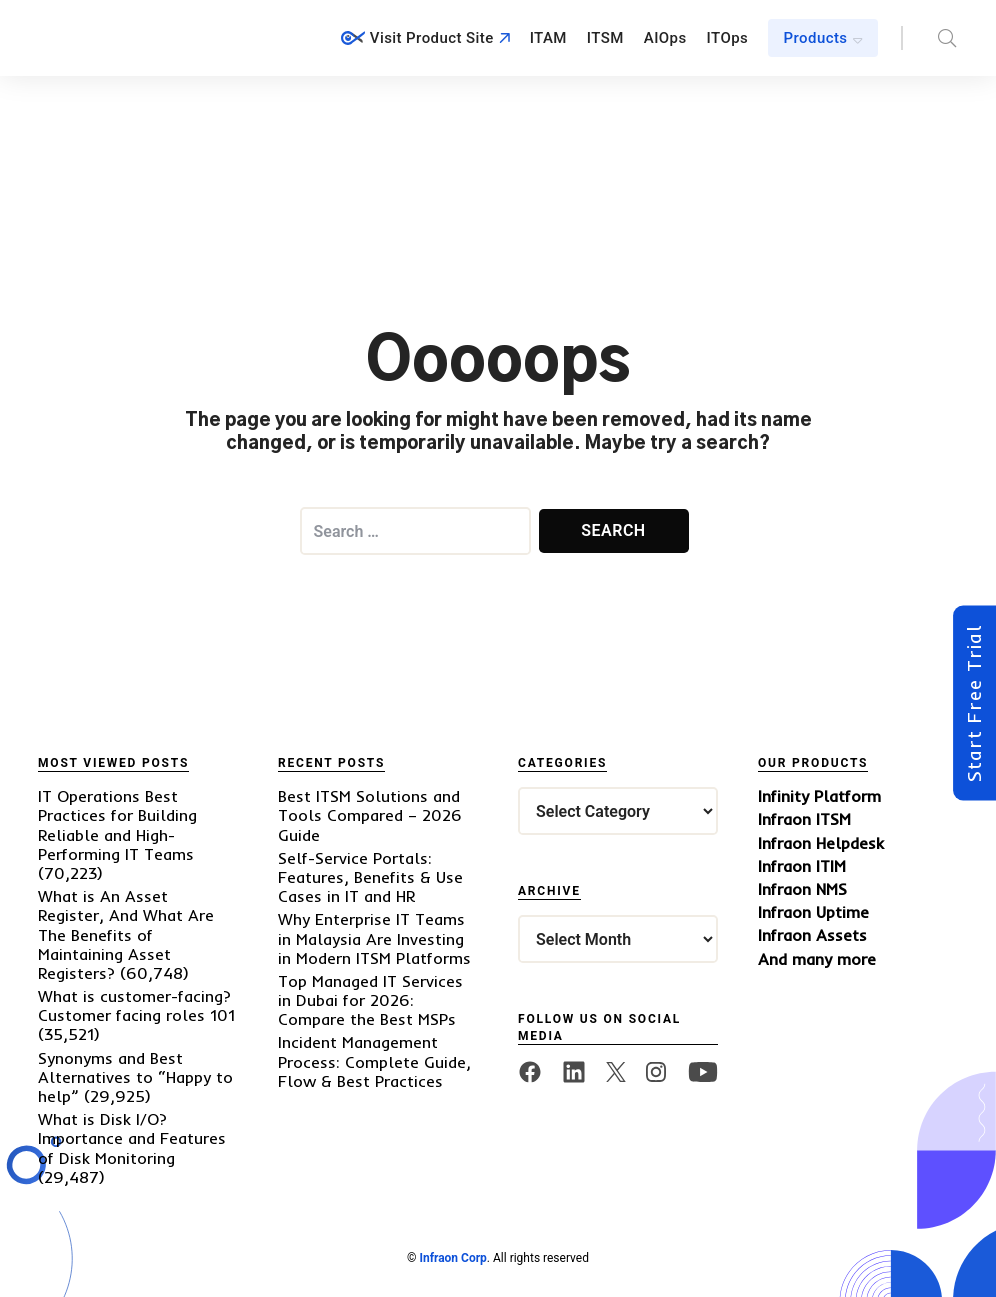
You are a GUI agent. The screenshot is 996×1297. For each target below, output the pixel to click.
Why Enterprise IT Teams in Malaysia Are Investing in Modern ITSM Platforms (374, 938)
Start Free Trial (974, 703)
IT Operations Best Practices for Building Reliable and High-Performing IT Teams (117, 825)
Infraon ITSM (804, 819)
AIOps (665, 38)
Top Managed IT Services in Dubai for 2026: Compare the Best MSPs (370, 1000)
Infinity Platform (819, 796)
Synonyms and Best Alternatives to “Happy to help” (135, 1077)
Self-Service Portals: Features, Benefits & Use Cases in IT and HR (370, 877)
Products (816, 38)
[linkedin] (574, 1072)
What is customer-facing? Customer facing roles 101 (136, 1005)
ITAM (548, 38)
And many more (817, 959)
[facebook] (530, 1072)
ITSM (605, 38)
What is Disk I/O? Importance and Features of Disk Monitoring (132, 1138)
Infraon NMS (802, 889)
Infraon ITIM (802, 866)
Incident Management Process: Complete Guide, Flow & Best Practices (374, 1061)
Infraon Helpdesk (821, 843)
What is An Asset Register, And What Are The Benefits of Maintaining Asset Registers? (126, 934)
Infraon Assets (812, 935)
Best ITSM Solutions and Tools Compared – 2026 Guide (370, 815)
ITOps (728, 38)
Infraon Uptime (813, 912)
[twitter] (616, 1071)
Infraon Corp (452, 1258)
